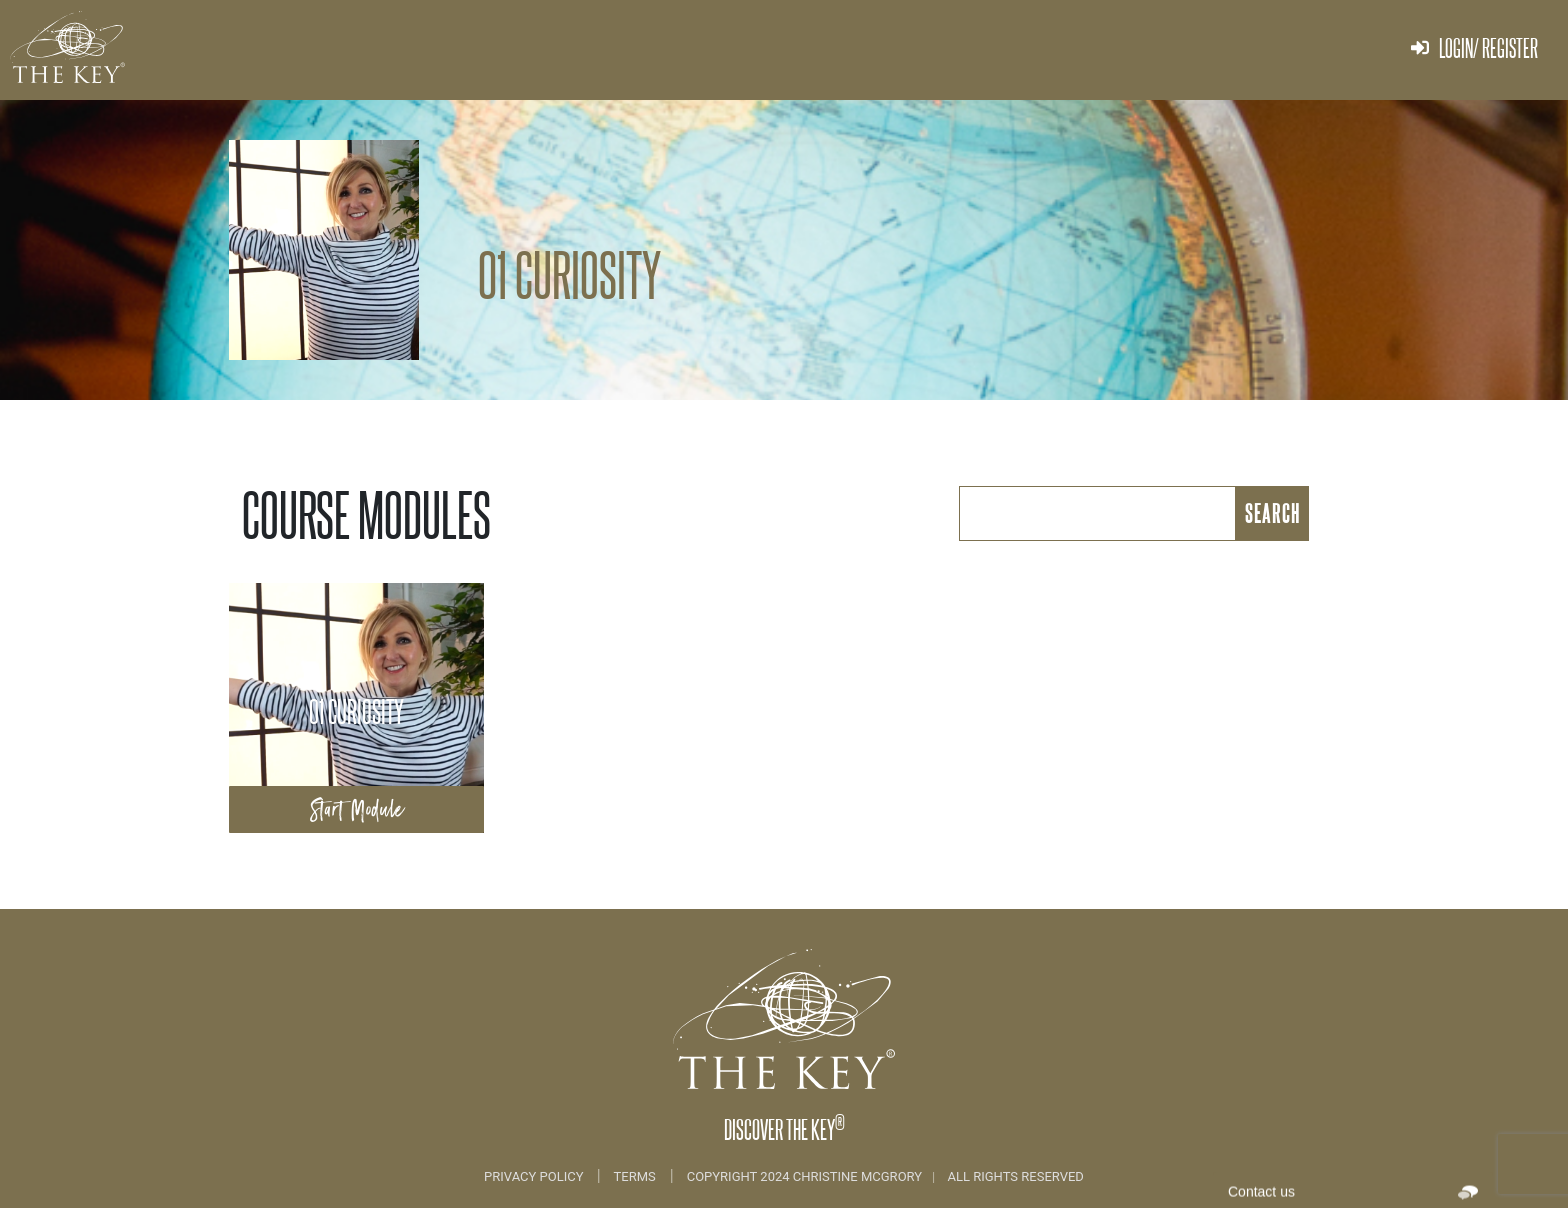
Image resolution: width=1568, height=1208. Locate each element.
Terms (635, 1176)
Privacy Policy (535, 1176)
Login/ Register (1474, 47)
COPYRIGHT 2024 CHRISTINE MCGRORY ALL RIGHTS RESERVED (885, 1176)
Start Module (357, 809)
